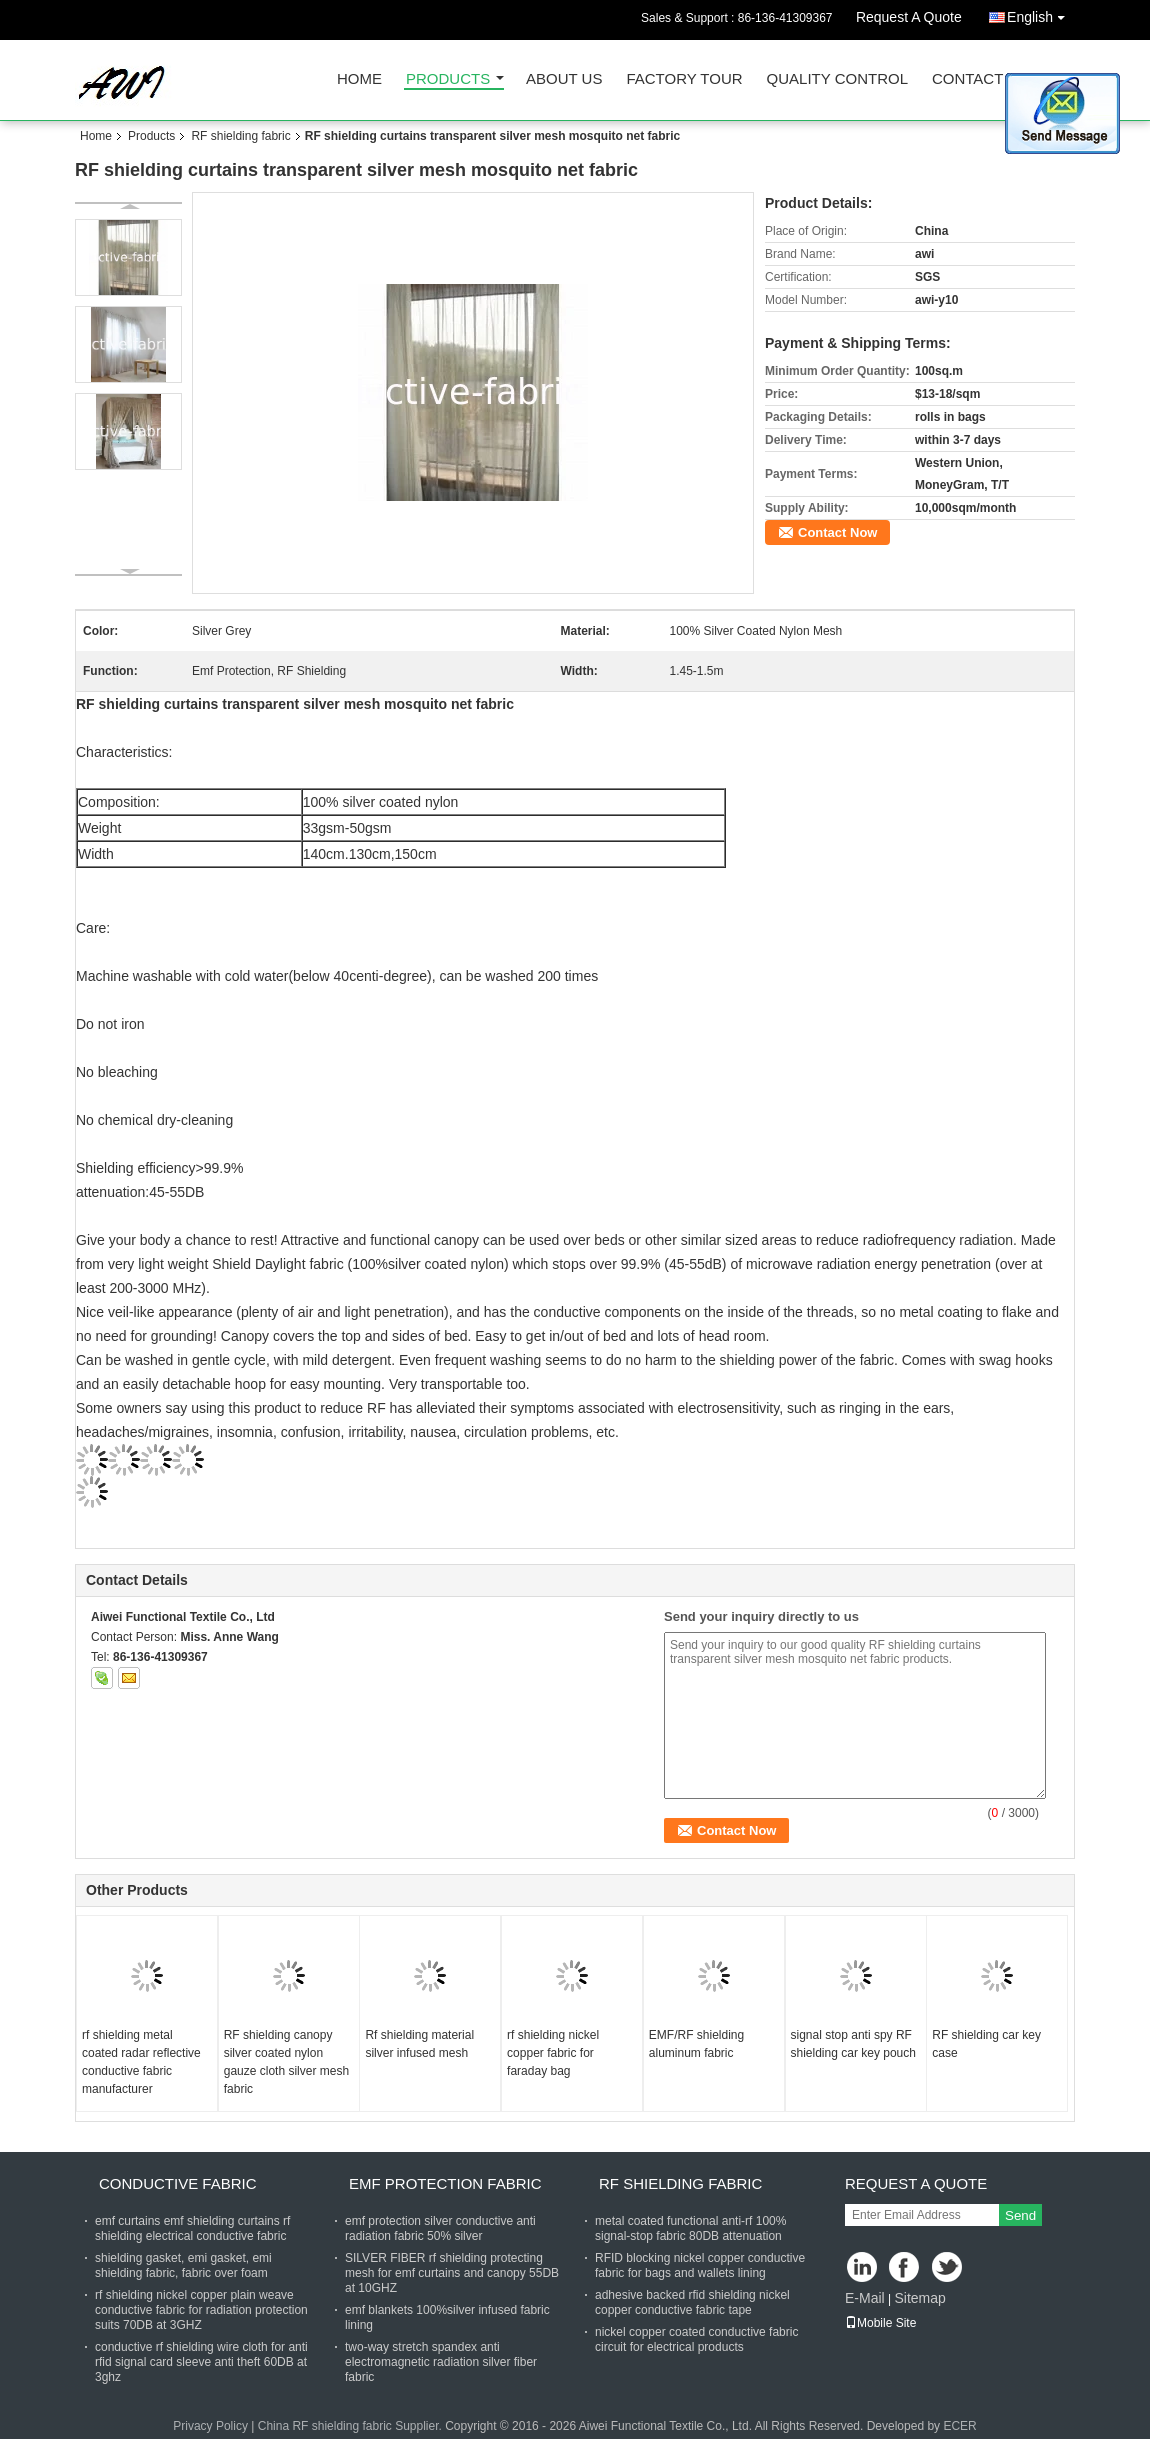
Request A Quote (909, 17)
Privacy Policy (210, 2426)
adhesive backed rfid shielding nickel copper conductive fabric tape (692, 2302)
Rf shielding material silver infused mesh (419, 2044)
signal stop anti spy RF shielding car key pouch (853, 2044)
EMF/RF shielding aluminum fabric (696, 2044)
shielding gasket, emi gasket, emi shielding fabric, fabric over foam (183, 2265)
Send (1020, 2215)
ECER (959, 2426)
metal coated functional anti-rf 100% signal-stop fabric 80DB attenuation (690, 2228)
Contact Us (980, 79)
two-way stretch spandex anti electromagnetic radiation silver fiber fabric (441, 2362)
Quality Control (837, 79)
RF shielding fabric (240, 136)
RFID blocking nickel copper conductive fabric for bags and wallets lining (700, 2265)
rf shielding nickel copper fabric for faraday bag (553, 2053)
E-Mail (865, 2298)
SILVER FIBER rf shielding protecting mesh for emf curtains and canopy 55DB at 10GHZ (452, 2273)
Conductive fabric (178, 2183)
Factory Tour (684, 79)
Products (448, 79)
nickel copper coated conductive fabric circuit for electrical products (696, 2339)
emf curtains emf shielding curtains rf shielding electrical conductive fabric (192, 2228)
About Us (564, 79)
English (1041, 13)
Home (359, 79)
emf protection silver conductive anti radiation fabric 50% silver (440, 2228)
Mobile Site (880, 2323)
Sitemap (919, 2298)
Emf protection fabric (445, 2183)
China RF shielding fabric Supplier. (351, 2426)
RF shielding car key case (986, 2044)
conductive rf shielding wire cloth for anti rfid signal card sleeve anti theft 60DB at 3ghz (201, 2362)
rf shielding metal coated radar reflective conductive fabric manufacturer (141, 2062)
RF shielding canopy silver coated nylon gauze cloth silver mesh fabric (286, 2062)
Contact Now (837, 532)
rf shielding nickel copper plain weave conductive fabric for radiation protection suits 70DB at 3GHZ (201, 2310)
